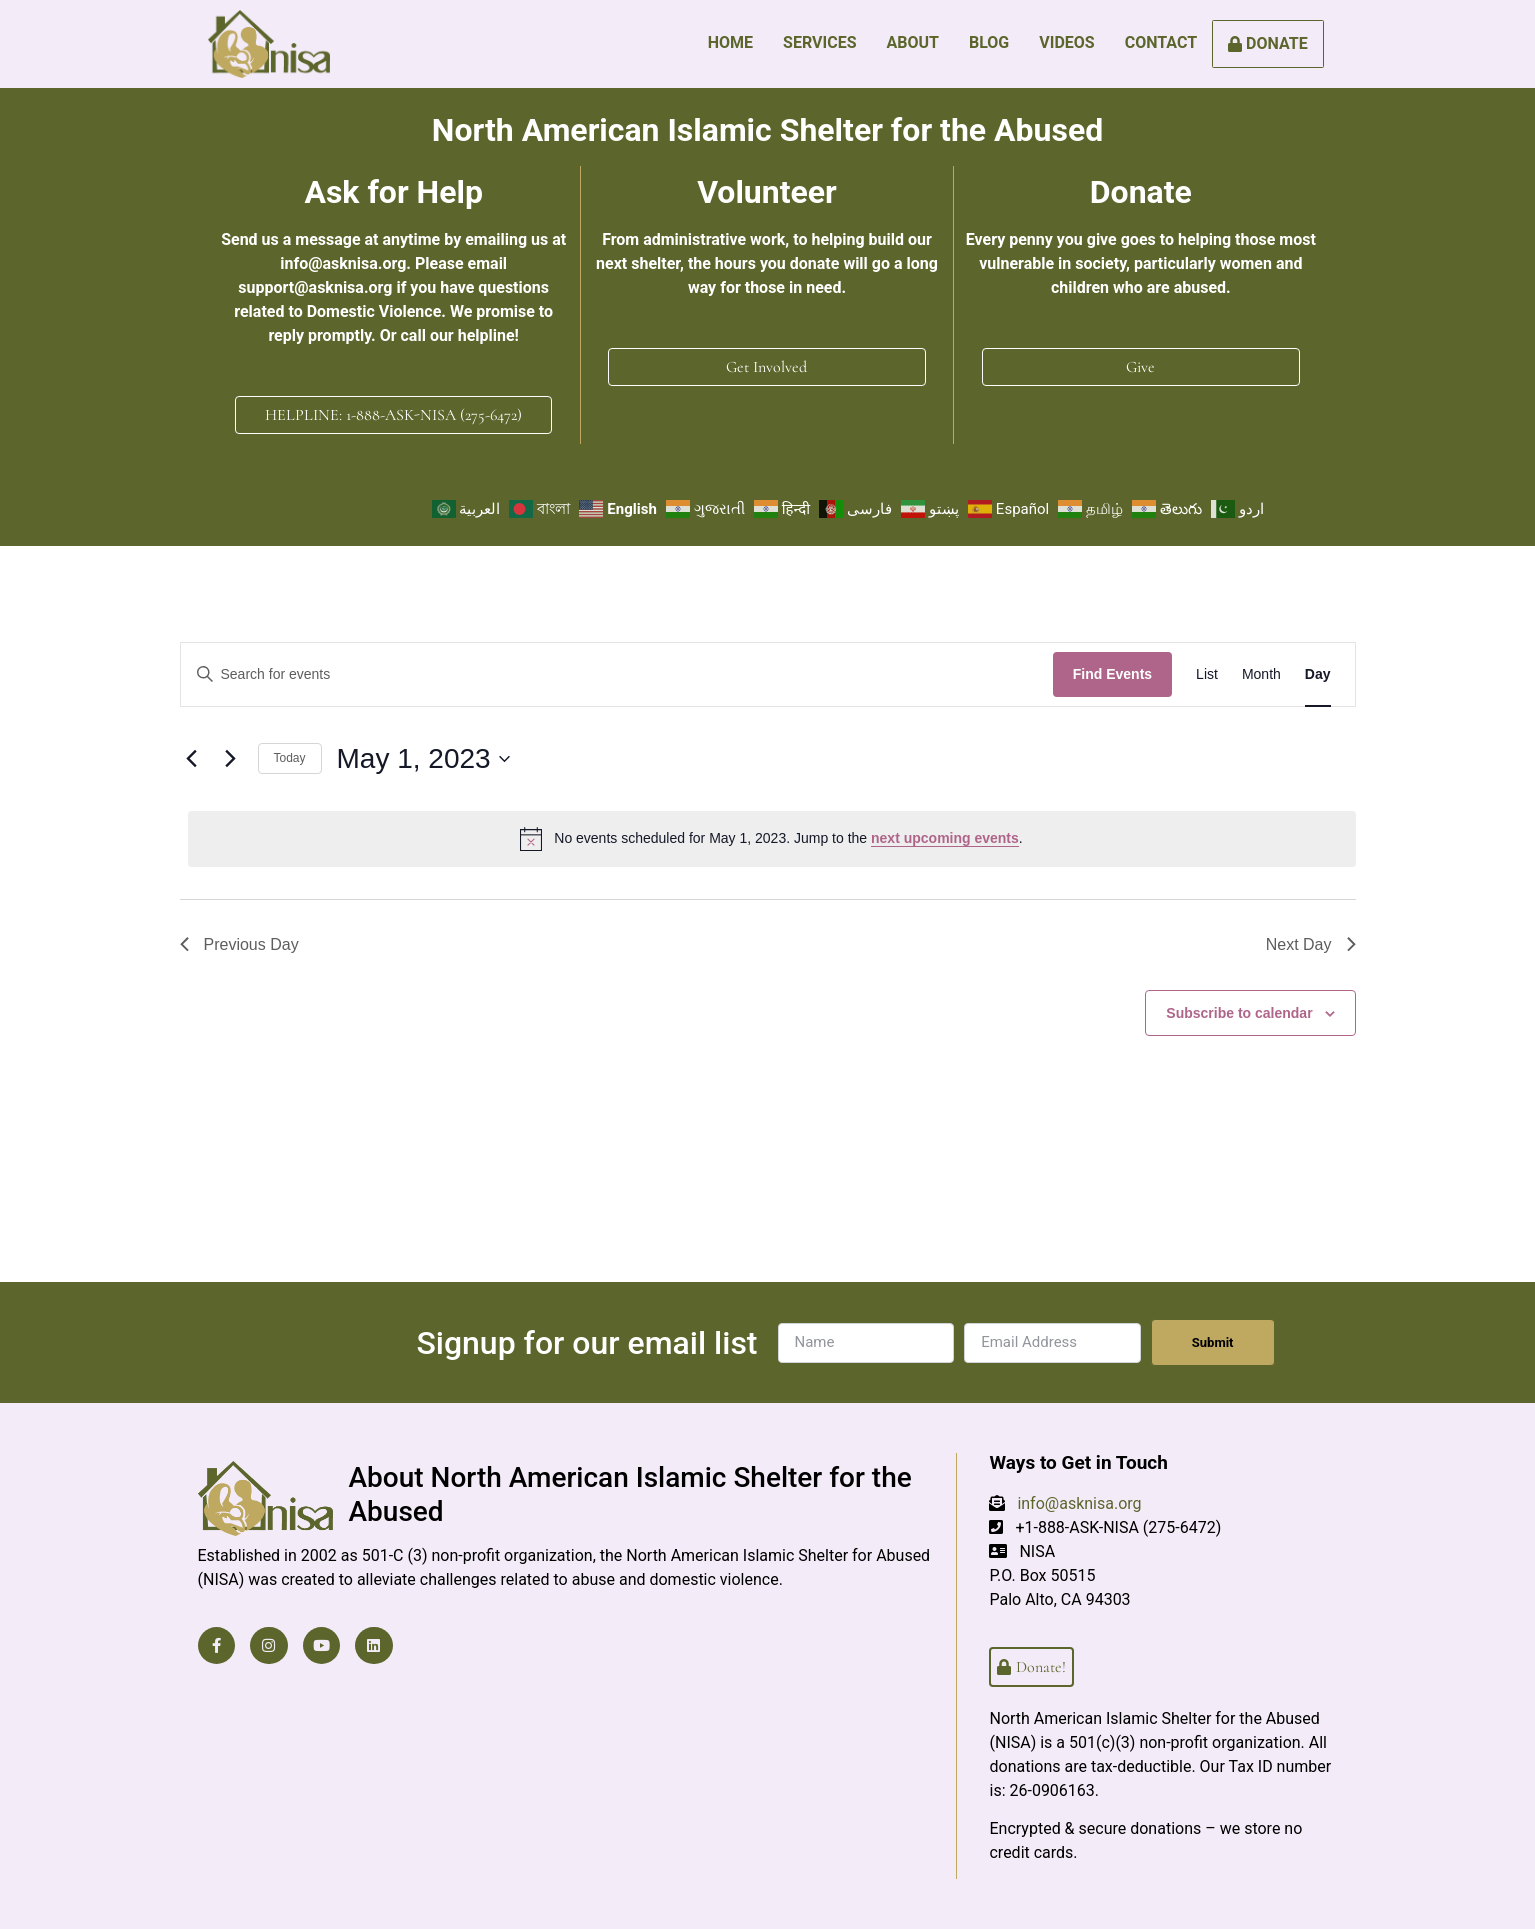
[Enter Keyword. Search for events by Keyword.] (617, 674)
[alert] (772, 838)
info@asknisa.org (1079, 1503)
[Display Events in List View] (1207, 674)
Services (819, 42)
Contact (1161, 42)
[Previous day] (192, 759)
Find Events (1112, 674)
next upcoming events (945, 838)
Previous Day (239, 944)
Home (730, 42)
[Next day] (231, 759)
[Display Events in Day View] (1318, 674)
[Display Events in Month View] (1261, 674)
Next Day (1311, 944)
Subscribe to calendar (1239, 1012)
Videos (1066, 42)
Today (290, 758)
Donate (1268, 43)
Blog (989, 42)
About (913, 42)
